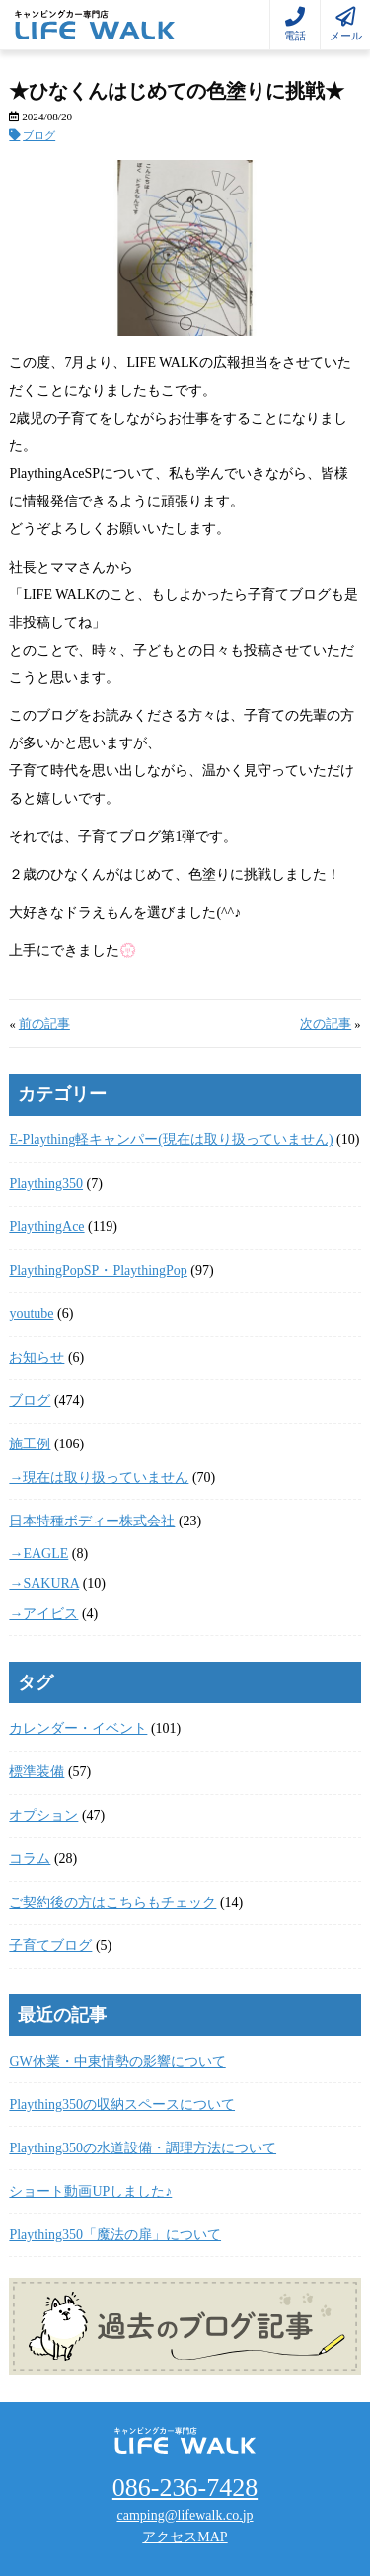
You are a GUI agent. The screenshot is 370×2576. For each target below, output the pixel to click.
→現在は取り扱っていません (98, 1477)
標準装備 (36, 1771)
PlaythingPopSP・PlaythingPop (97, 1270)
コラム (29, 1858)
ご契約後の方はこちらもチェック (112, 1902)
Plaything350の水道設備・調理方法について (142, 2148)
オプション (43, 1815)
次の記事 (325, 1024)
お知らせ (36, 1357)
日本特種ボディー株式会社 (92, 1521)
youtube (31, 1313)
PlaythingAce (46, 1226)
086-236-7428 (185, 2487)
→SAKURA (44, 1583)
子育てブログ (50, 1945)
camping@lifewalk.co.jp (184, 2515)
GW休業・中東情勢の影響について (117, 2061)
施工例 (29, 1444)
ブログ (39, 135)
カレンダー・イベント (78, 1728)
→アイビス (43, 1613)
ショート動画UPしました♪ (90, 2191)
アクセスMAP (184, 2537)
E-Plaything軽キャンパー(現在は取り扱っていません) (171, 1139)
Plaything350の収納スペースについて (122, 2104)
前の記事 (44, 1024)
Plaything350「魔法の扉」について (115, 2234)
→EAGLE (38, 1553)
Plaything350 (46, 1183)
